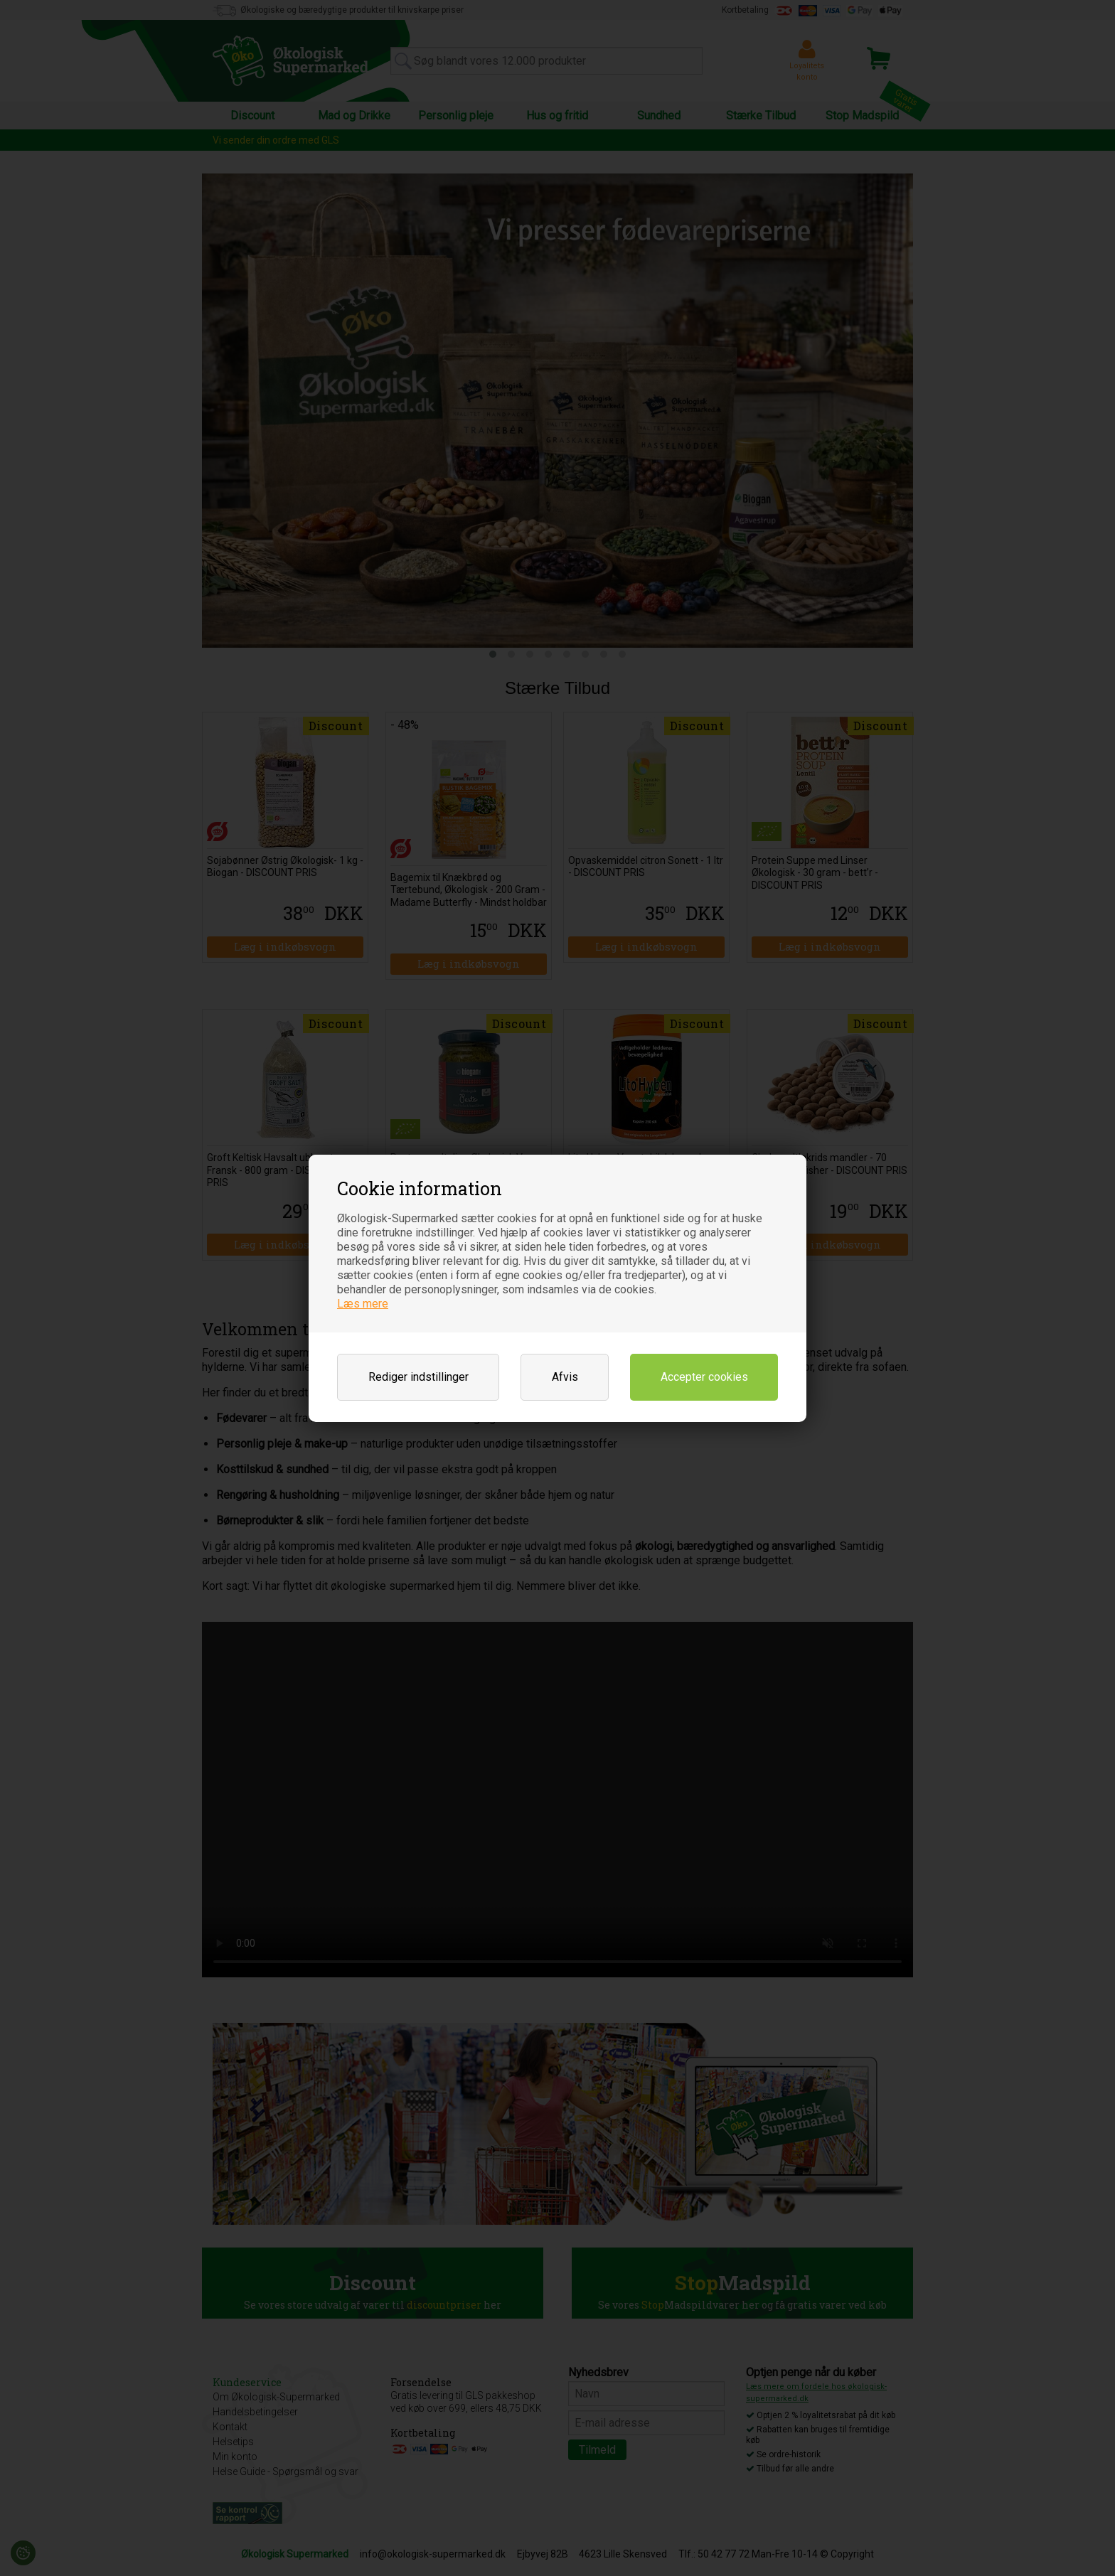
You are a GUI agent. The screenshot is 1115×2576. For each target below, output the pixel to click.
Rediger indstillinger (418, 1377)
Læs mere (362, 1303)
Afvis (565, 1377)
